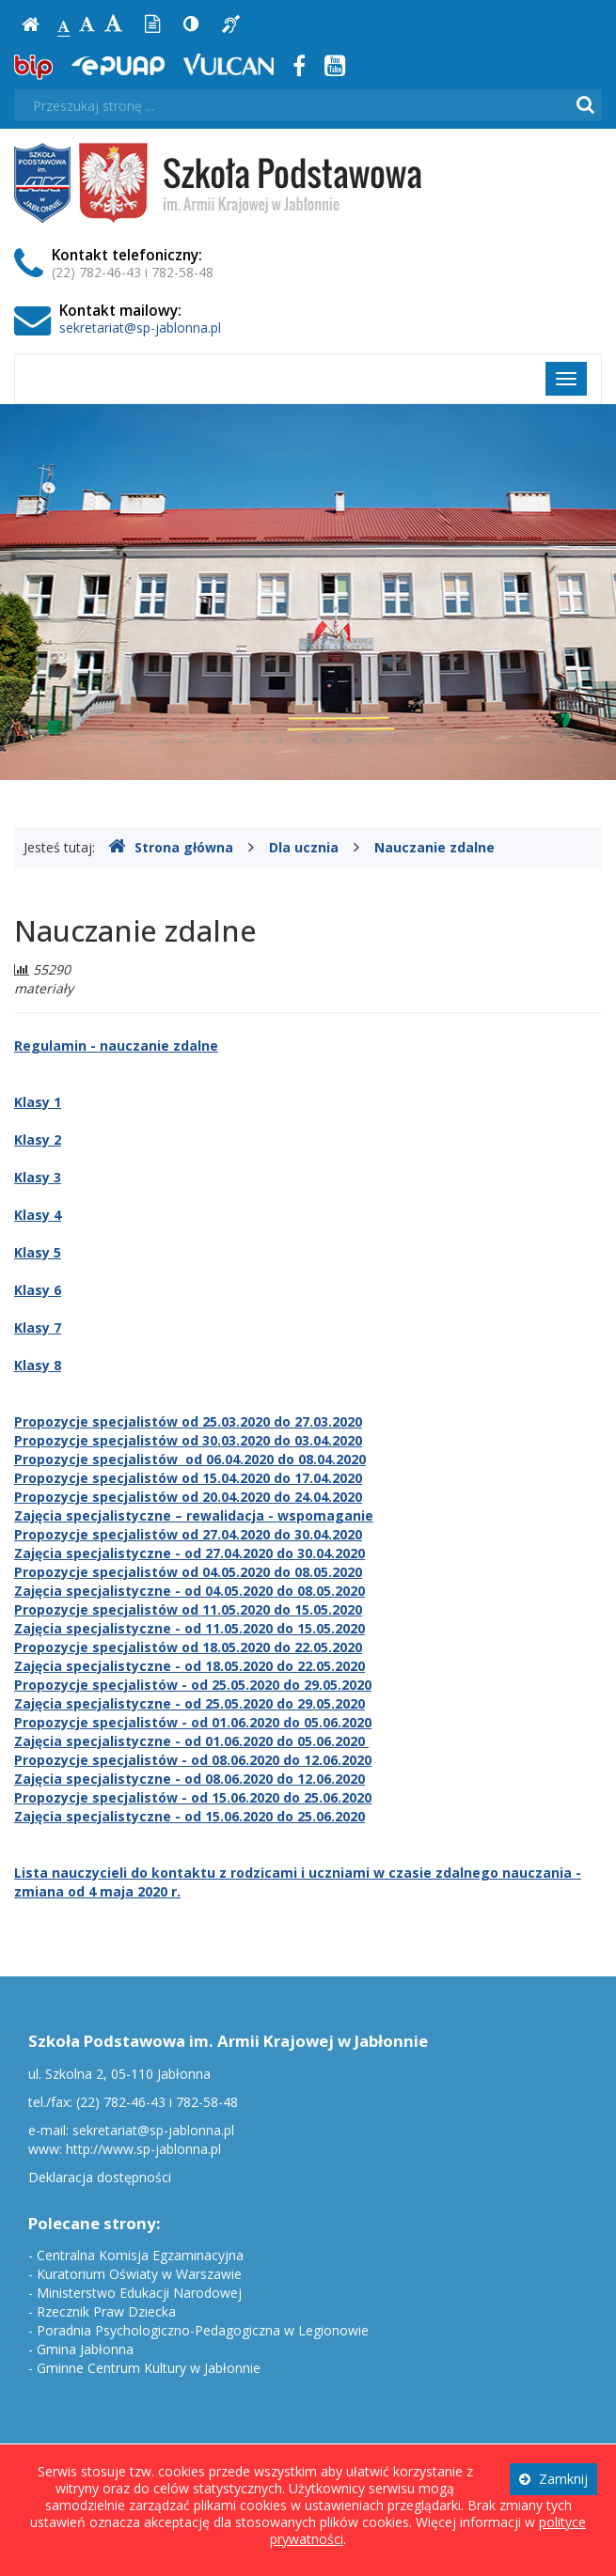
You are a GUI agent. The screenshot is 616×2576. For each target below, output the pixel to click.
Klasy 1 (37, 1102)
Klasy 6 (37, 1290)
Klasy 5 (37, 1252)
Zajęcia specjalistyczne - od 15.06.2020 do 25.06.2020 (189, 1816)
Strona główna (170, 847)
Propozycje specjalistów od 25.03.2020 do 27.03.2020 (188, 1421)
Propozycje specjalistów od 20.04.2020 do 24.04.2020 (188, 1497)
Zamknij (553, 2479)
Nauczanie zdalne (434, 847)
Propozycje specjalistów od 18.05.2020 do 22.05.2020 (188, 1647)
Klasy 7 (37, 1327)
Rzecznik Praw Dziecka (106, 2311)
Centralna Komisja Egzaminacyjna (140, 2255)
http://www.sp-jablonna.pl (143, 2149)
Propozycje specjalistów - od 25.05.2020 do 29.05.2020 (192, 1685)
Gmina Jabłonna (85, 2349)
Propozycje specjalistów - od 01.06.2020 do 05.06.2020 (192, 1722)
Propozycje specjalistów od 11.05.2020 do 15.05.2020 (188, 1609)
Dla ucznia (304, 847)
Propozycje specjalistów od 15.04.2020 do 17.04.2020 (188, 1478)
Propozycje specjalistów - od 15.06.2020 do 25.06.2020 (192, 1797)
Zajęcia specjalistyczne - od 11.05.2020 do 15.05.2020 (189, 1628)
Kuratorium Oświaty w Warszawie (139, 2274)
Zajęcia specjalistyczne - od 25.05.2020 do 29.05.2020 (189, 1703)
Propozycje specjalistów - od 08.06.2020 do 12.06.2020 (192, 1760)
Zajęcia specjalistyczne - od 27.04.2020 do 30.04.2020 (189, 1553)
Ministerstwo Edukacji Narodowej (139, 2293)
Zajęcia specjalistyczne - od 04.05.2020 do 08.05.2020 (189, 1591)
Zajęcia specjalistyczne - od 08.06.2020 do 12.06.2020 (189, 1779)
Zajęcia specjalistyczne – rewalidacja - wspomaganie (193, 1515)
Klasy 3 (37, 1177)
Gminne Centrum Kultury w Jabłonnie (149, 2368)
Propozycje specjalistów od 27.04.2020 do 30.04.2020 (188, 1534)
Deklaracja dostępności (99, 2177)
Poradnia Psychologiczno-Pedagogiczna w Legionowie (203, 2330)
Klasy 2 (37, 1139)
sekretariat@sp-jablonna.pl (140, 327)
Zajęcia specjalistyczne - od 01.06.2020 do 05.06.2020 (191, 1741)
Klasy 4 (37, 1215)
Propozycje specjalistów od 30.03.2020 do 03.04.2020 (188, 1440)
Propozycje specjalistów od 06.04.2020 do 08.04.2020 (190, 1459)
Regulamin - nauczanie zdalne (116, 1045)
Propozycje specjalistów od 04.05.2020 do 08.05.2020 (188, 1572)
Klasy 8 (37, 1365)
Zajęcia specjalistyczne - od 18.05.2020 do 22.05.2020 (189, 1666)
